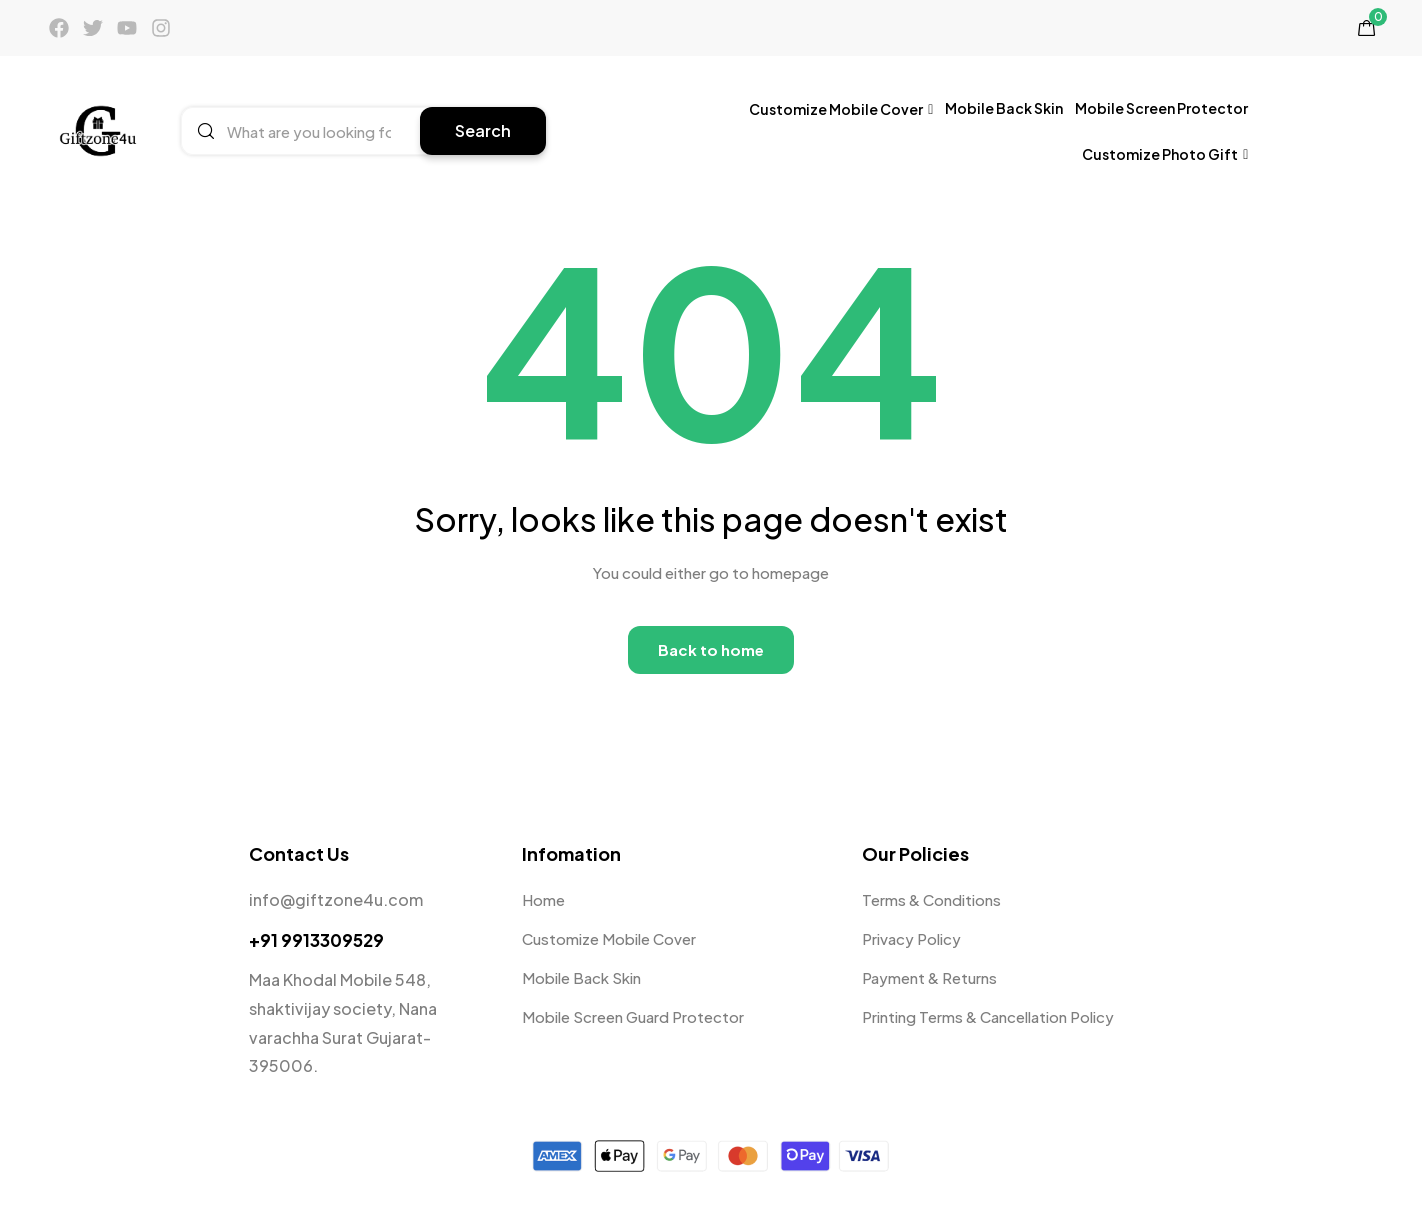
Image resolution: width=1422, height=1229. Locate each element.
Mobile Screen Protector (1161, 108)
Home (543, 899)
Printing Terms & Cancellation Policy (988, 1016)
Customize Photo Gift (1165, 153)
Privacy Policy (911, 938)
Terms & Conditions (931, 899)
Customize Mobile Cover (841, 108)
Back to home (711, 649)
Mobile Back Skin (1004, 108)
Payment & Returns (929, 977)
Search (483, 130)
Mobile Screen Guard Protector (633, 1016)
